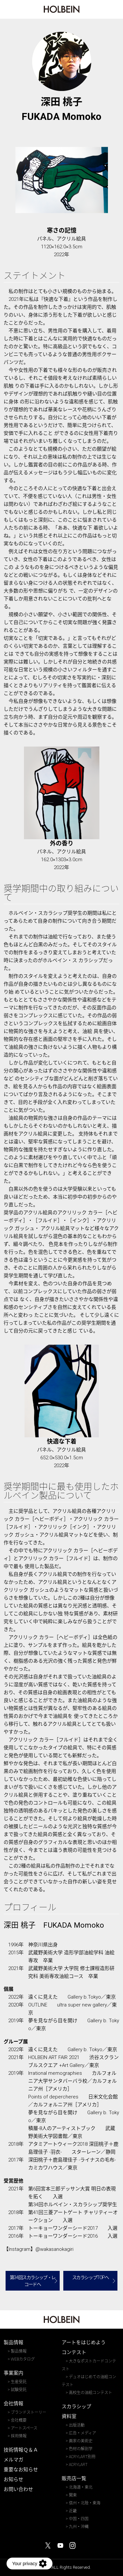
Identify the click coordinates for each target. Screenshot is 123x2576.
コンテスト (74, 2352)
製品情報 (13, 2342)
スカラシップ (76, 2406)
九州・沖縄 (79, 2526)
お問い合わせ (18, 2489)
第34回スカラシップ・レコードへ (32, 2281)
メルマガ (13, 2460)
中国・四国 (79, 2519)
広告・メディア (82, 2433)
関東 (73, 2495)
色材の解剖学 (80, 2449)
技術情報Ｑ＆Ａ (21, 2450)
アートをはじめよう (84, 2342)
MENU (114, 11)
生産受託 (19, 2382)
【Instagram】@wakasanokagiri (38, 2249)
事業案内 (13, 2373)
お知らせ (13, 2479)
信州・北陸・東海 (84, 2503)
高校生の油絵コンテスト (90, 2392)
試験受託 (19, 2389)
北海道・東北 (80, 2487)
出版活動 (77, 2425)
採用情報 (19, 2436)
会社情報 (13, 2404)
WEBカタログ (23, 2359)
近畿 (73, 2511)
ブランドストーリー (28, 2412)
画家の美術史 (80, 2441)
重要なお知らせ (21, 2470)
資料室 (69, 2416)
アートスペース (24, 2428)
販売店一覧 (74, 2478)
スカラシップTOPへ (90, 2277)
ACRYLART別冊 (82, 2456)
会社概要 (19, 2420)
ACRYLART (78, 2464)
